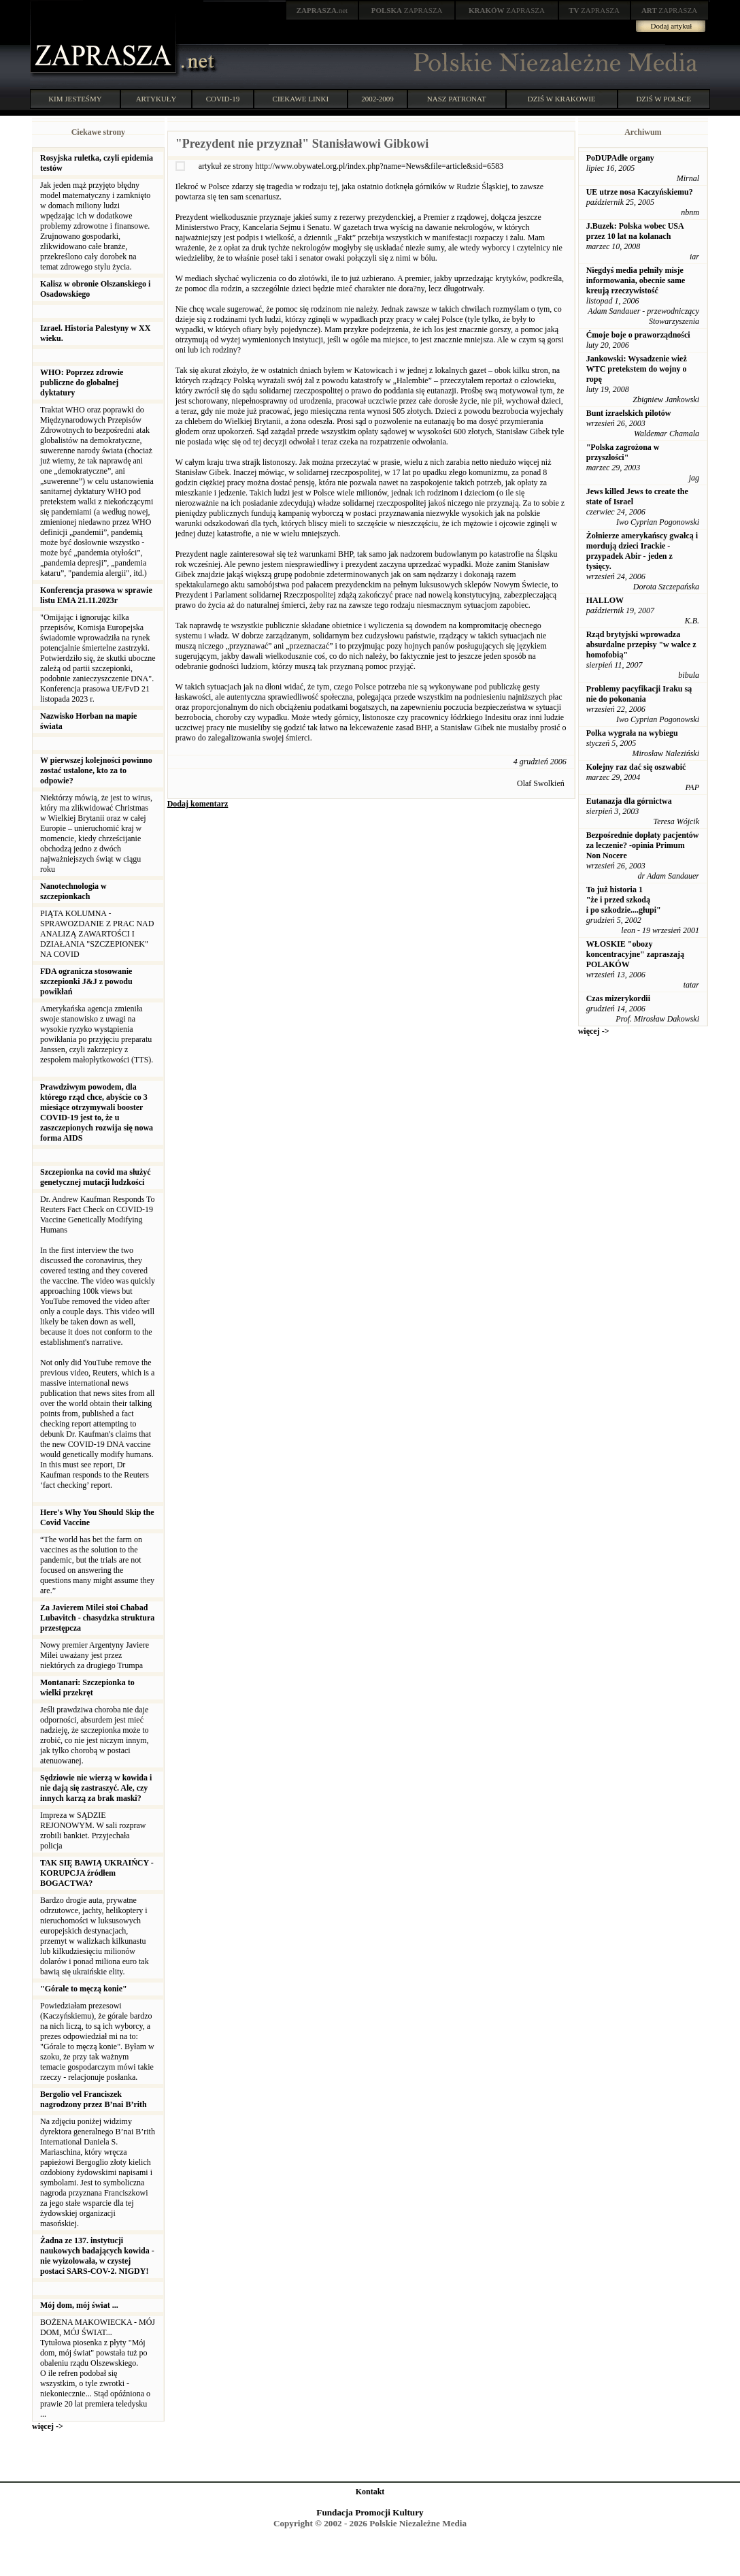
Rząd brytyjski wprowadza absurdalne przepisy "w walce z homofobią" (641, 644)
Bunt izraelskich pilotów (628, 413)
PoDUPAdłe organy (620, 158)
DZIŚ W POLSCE (663, 99)
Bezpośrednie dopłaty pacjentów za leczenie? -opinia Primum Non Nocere (642, 845)
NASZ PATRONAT (456, 99)
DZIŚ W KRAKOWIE (562, 99)
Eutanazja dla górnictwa (629, 801)
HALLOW (605, 600)
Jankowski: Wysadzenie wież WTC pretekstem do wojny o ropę (636, 369)
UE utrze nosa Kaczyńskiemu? (639, 192)
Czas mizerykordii (618, 998)
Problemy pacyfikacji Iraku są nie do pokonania (639, 694)
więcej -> (47, 2426)
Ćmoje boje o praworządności (638, 335)
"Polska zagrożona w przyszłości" (623, 452)
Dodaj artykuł (671, 26)
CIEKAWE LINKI (301, 99)
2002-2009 (377, 99)
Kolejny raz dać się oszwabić (636, 767)
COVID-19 (223, 99)
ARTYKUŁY (156, 99)
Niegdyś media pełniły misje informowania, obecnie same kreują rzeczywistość (636, 280)
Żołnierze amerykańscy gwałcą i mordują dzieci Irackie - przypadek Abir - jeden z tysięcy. (642, 551)
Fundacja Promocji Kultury (369, 2512)
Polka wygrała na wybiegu (632, 733)
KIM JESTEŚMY (75, 99)
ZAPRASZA (407, 10)
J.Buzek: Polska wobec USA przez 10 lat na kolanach (635, 231)
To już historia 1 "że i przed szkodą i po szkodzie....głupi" (623, 900)
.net (322, 10)
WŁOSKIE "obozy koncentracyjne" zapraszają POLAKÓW (635, 954)
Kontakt (370, 2491)
